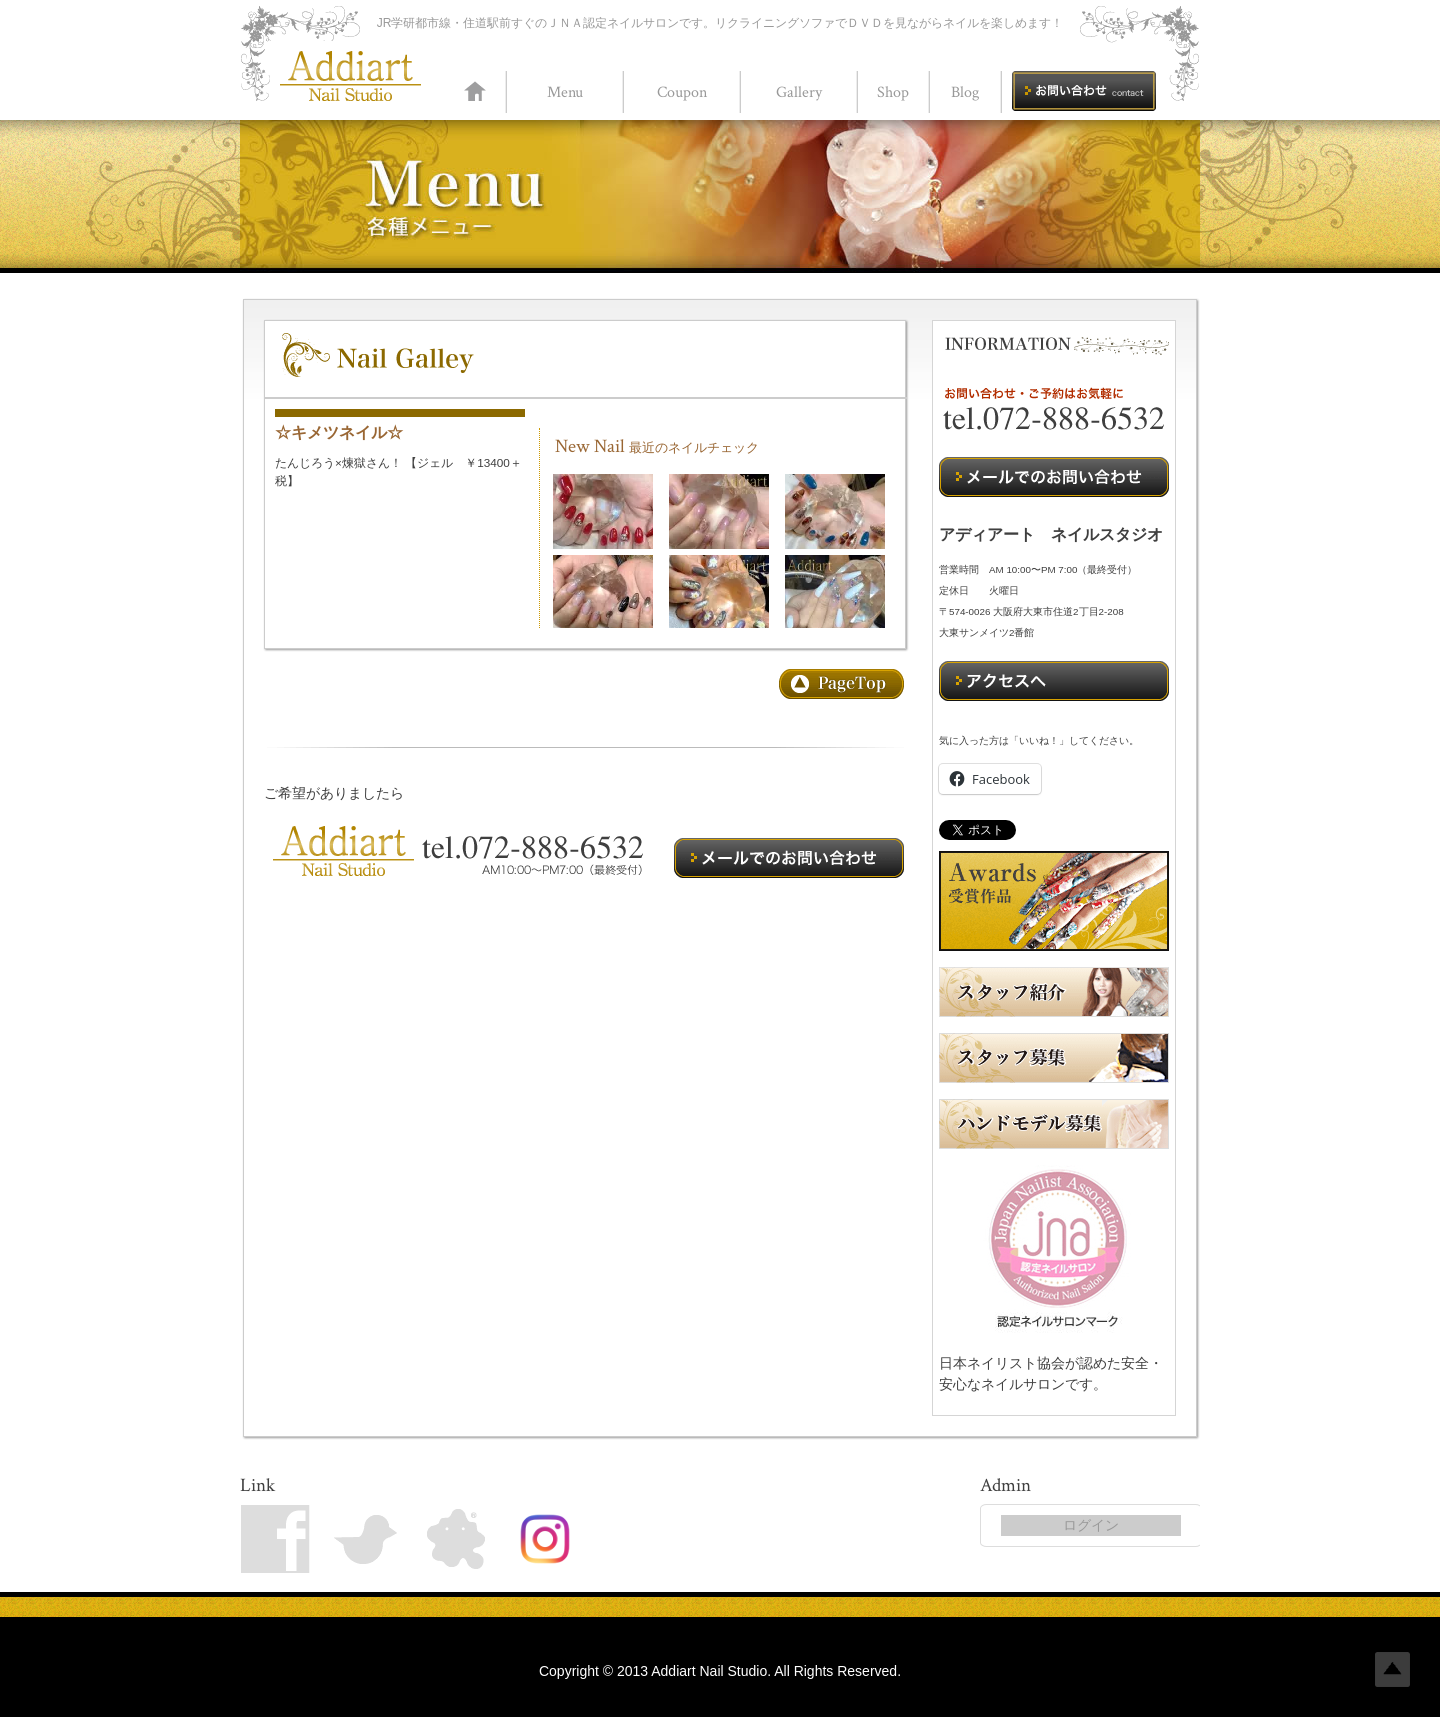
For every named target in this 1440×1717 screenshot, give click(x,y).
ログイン (1091, 1525)
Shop (893, 92)
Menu (565, 92)
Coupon (682, 92)
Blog (965, 92)
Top (1392, 1669)
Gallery (799, 92)
